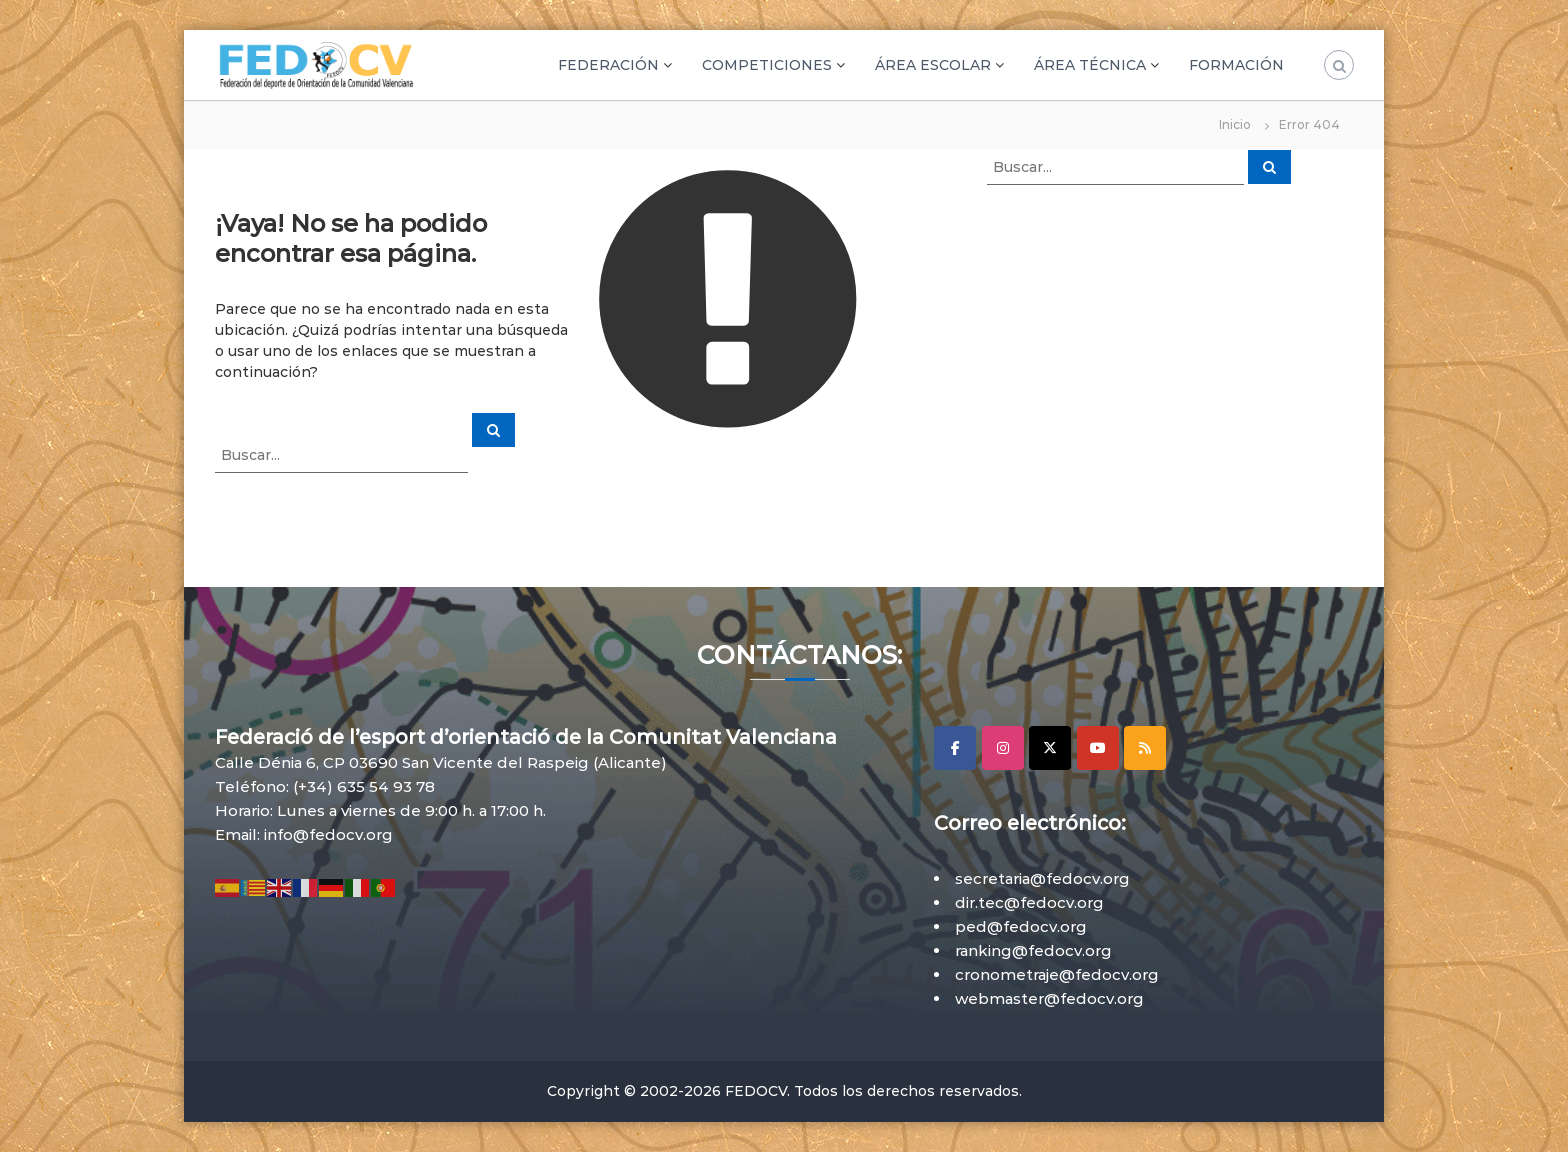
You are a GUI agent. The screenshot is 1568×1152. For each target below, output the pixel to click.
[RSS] (1145, 748)
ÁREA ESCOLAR (933, 65)
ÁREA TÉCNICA (1090, 65)
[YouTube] (1098, 748)
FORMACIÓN (1236, 65)
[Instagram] (1003, 748)
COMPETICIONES (767, 65)
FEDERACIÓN (608, 65)
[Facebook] (955, 748)
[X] (1050, 748)
